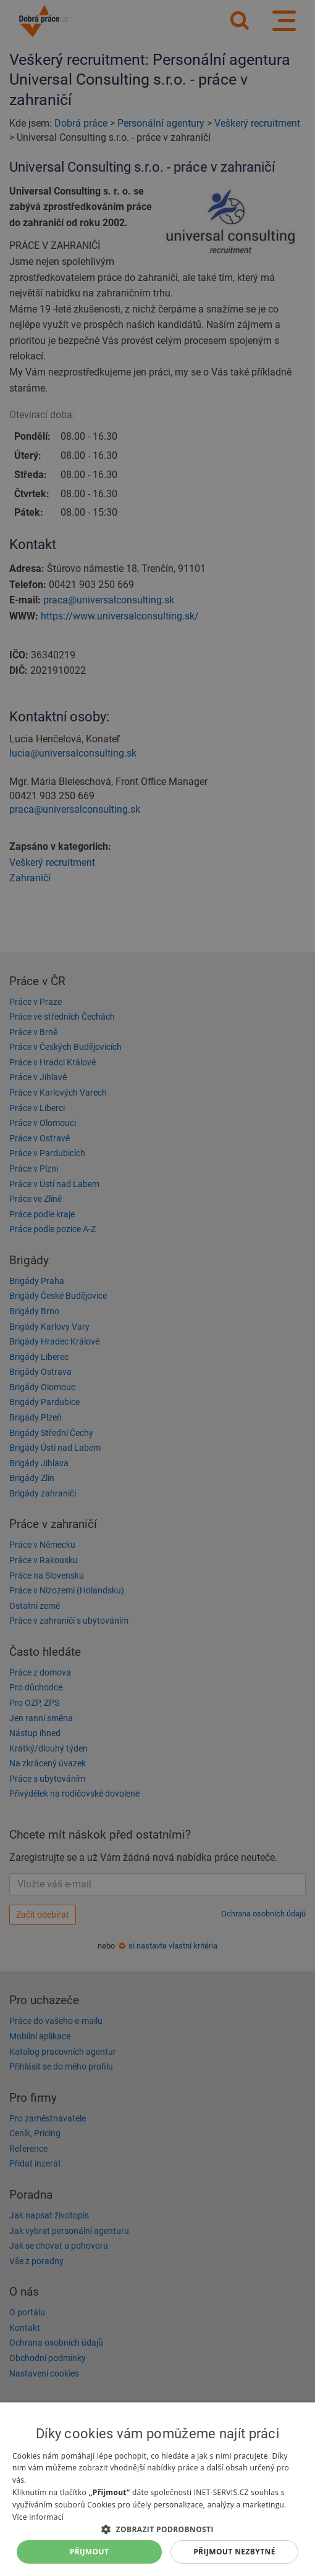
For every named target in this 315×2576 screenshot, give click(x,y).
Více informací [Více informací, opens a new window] (38, 2517)
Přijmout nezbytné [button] (234, 2551)
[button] (157, 2529)
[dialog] (157, 2489)
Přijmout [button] (89, 2551)
